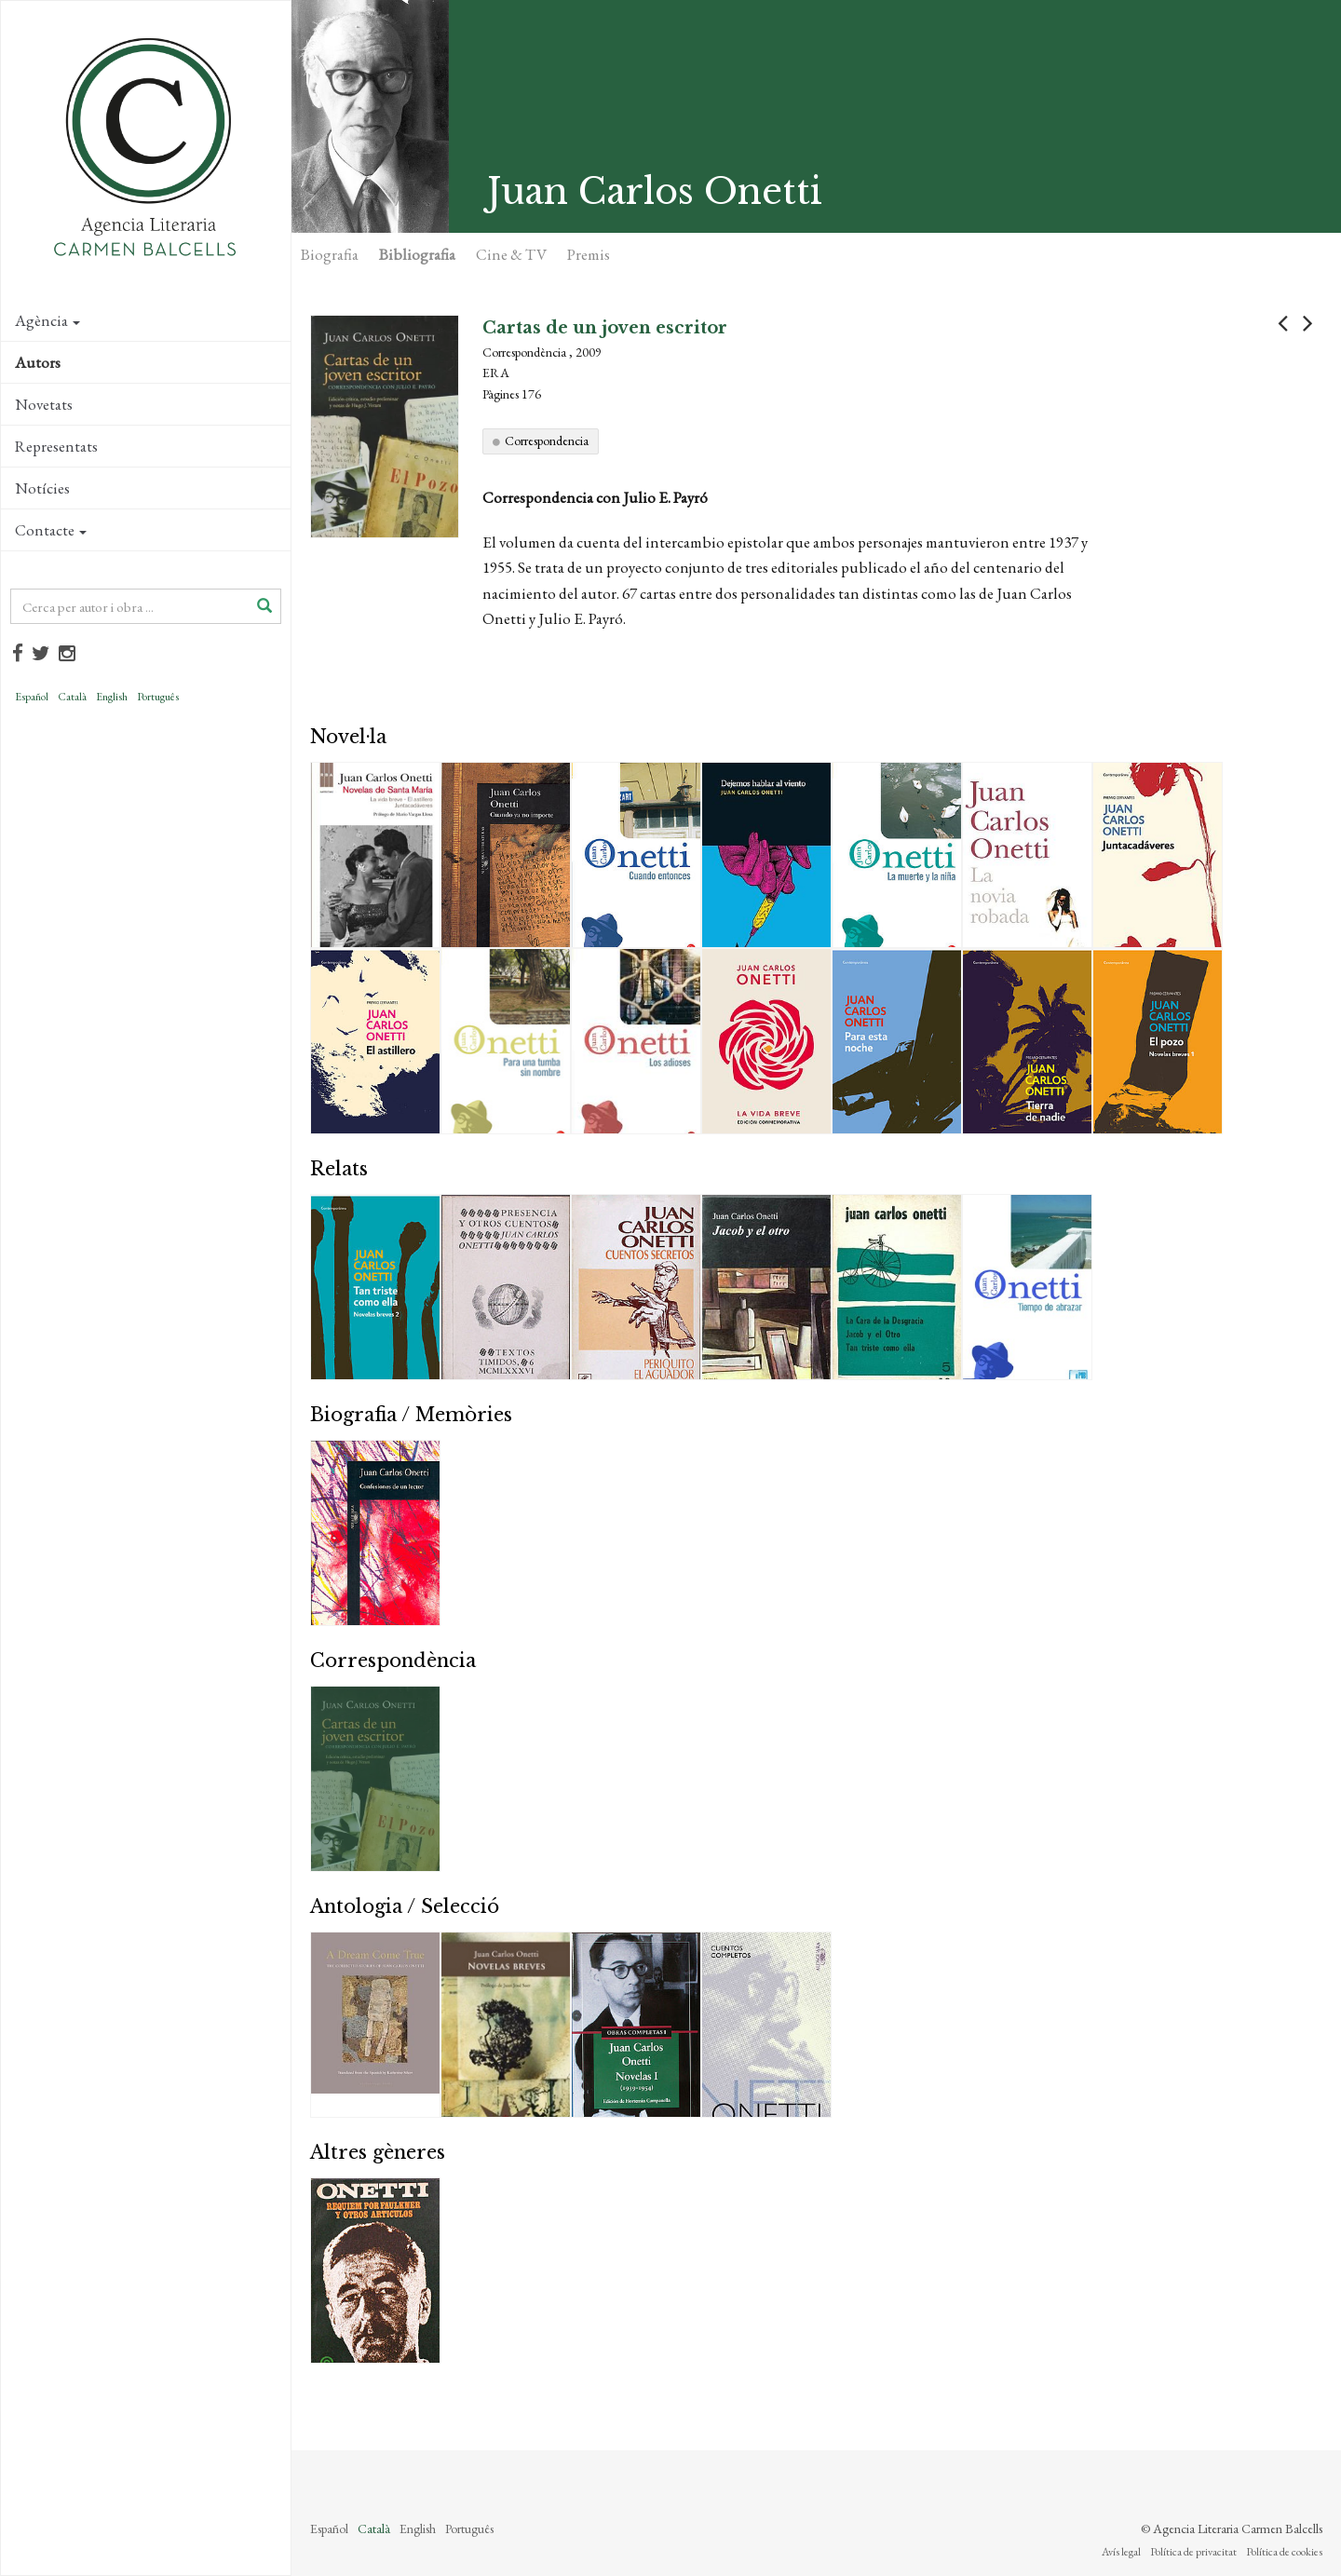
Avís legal (1121, 2551)
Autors (38, 362)
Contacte (51, 530)
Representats (56, 446)
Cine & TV (511, 254)
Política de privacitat (1193, 2551)
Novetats (44, 404)
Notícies (42, 488)
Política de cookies (1284, 2551)
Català (72, 696)
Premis (588, 254)
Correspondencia (547, 440)
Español (31, 696)
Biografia (330, 254)
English (112, 696)
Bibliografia (417, 254)
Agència (47, 320)
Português (158, 696)
